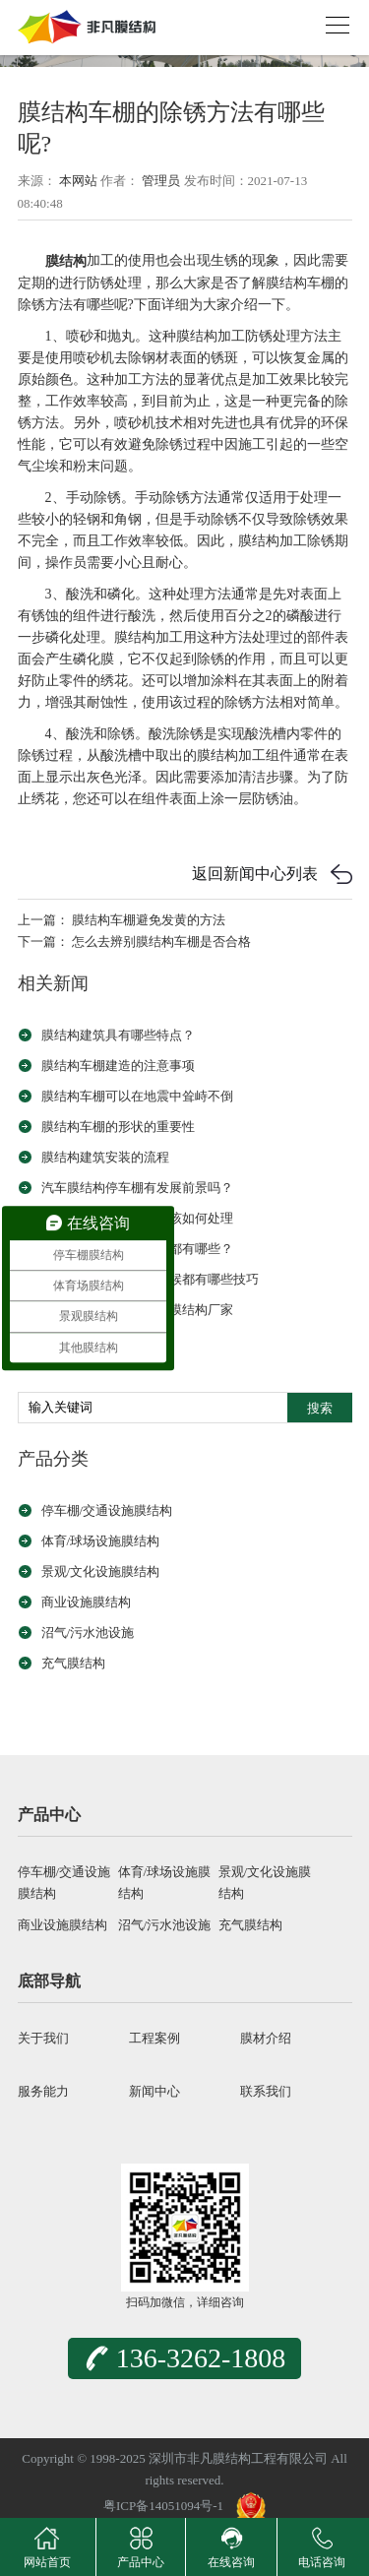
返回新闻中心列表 (255, 873)
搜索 (320, 1408)
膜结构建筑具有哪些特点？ (118, 1035)
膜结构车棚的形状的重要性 (118, 1126)
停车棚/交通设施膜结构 (107, 1510)
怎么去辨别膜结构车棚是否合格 (161, 941)
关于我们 (43, 2038)
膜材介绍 (265, 2038)
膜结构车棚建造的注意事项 (118, 1065)
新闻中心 (154, 2091)
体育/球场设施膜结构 (100, 1541)
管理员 (161, 180)
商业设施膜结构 (86, 1602)
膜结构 (66, 261)
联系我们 (265, 2091)
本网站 (78, 180)
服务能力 (43, 2091)
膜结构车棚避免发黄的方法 (148, 919)
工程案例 (154, 2038)
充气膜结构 (73, 1663)
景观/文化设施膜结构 (100, 1571)
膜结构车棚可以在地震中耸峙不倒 (137, 1096)
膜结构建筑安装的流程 (105, 1157)
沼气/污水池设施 (88, 1632)
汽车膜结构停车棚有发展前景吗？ (137, 1187)
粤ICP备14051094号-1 (163, 2505)
